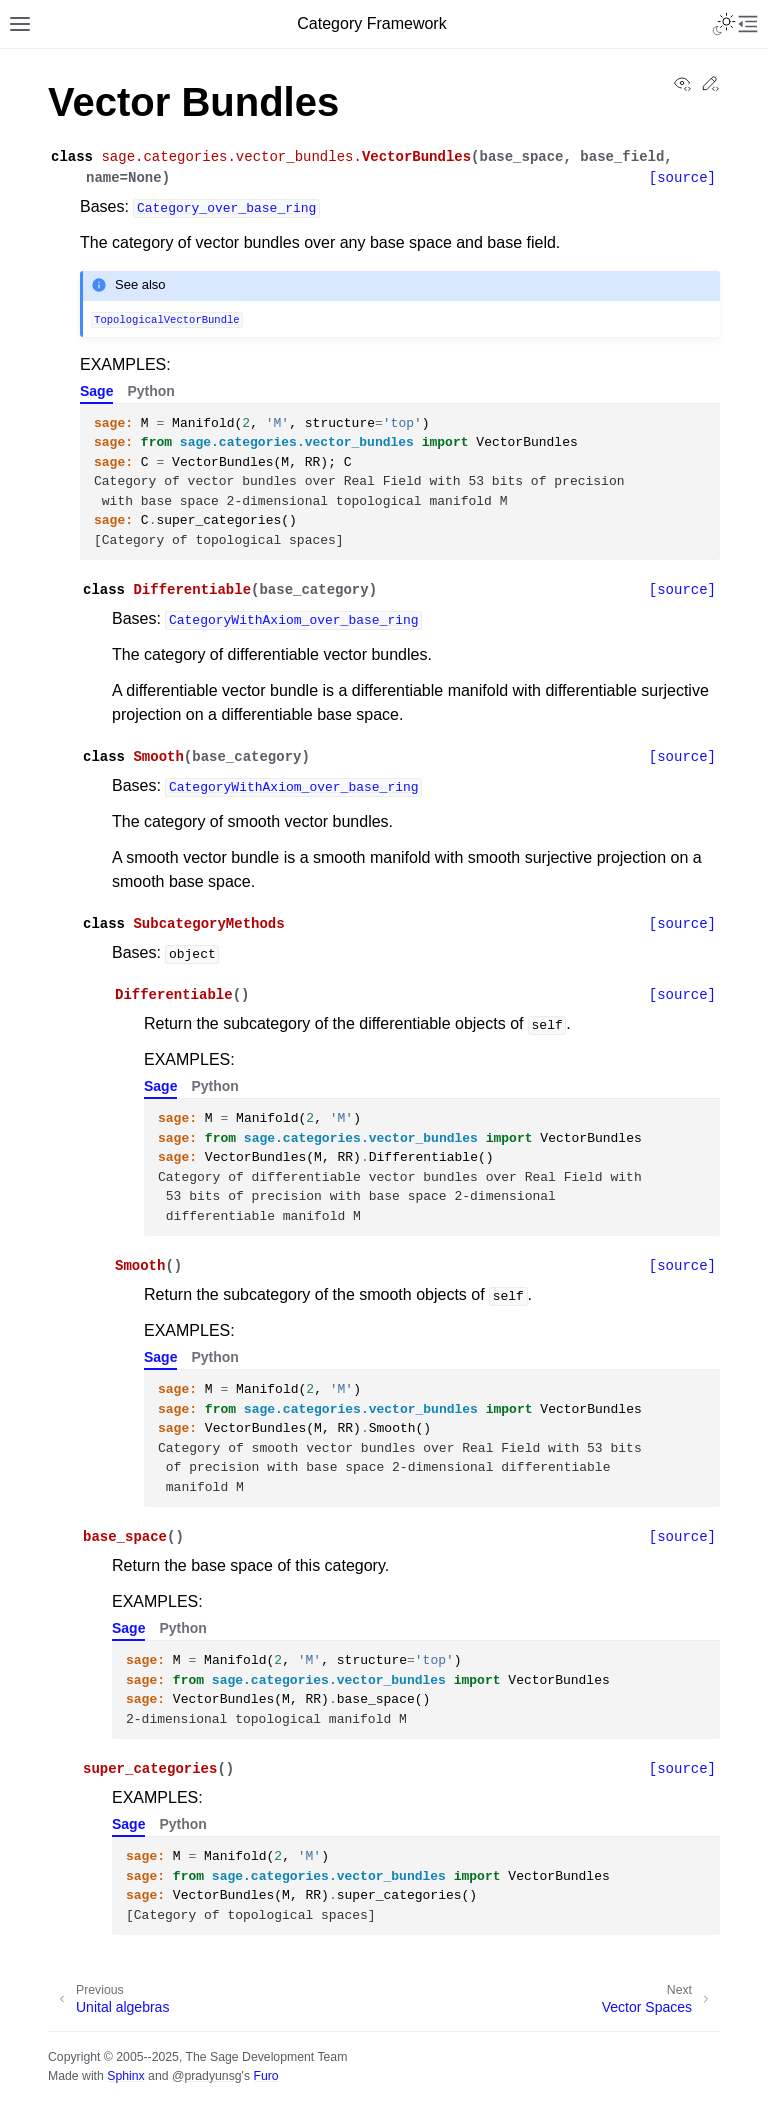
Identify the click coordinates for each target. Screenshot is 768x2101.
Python (150, 391)
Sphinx (125, 2076)
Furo (265, 2076)
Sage (96, 391)
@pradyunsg (207, 2076)
